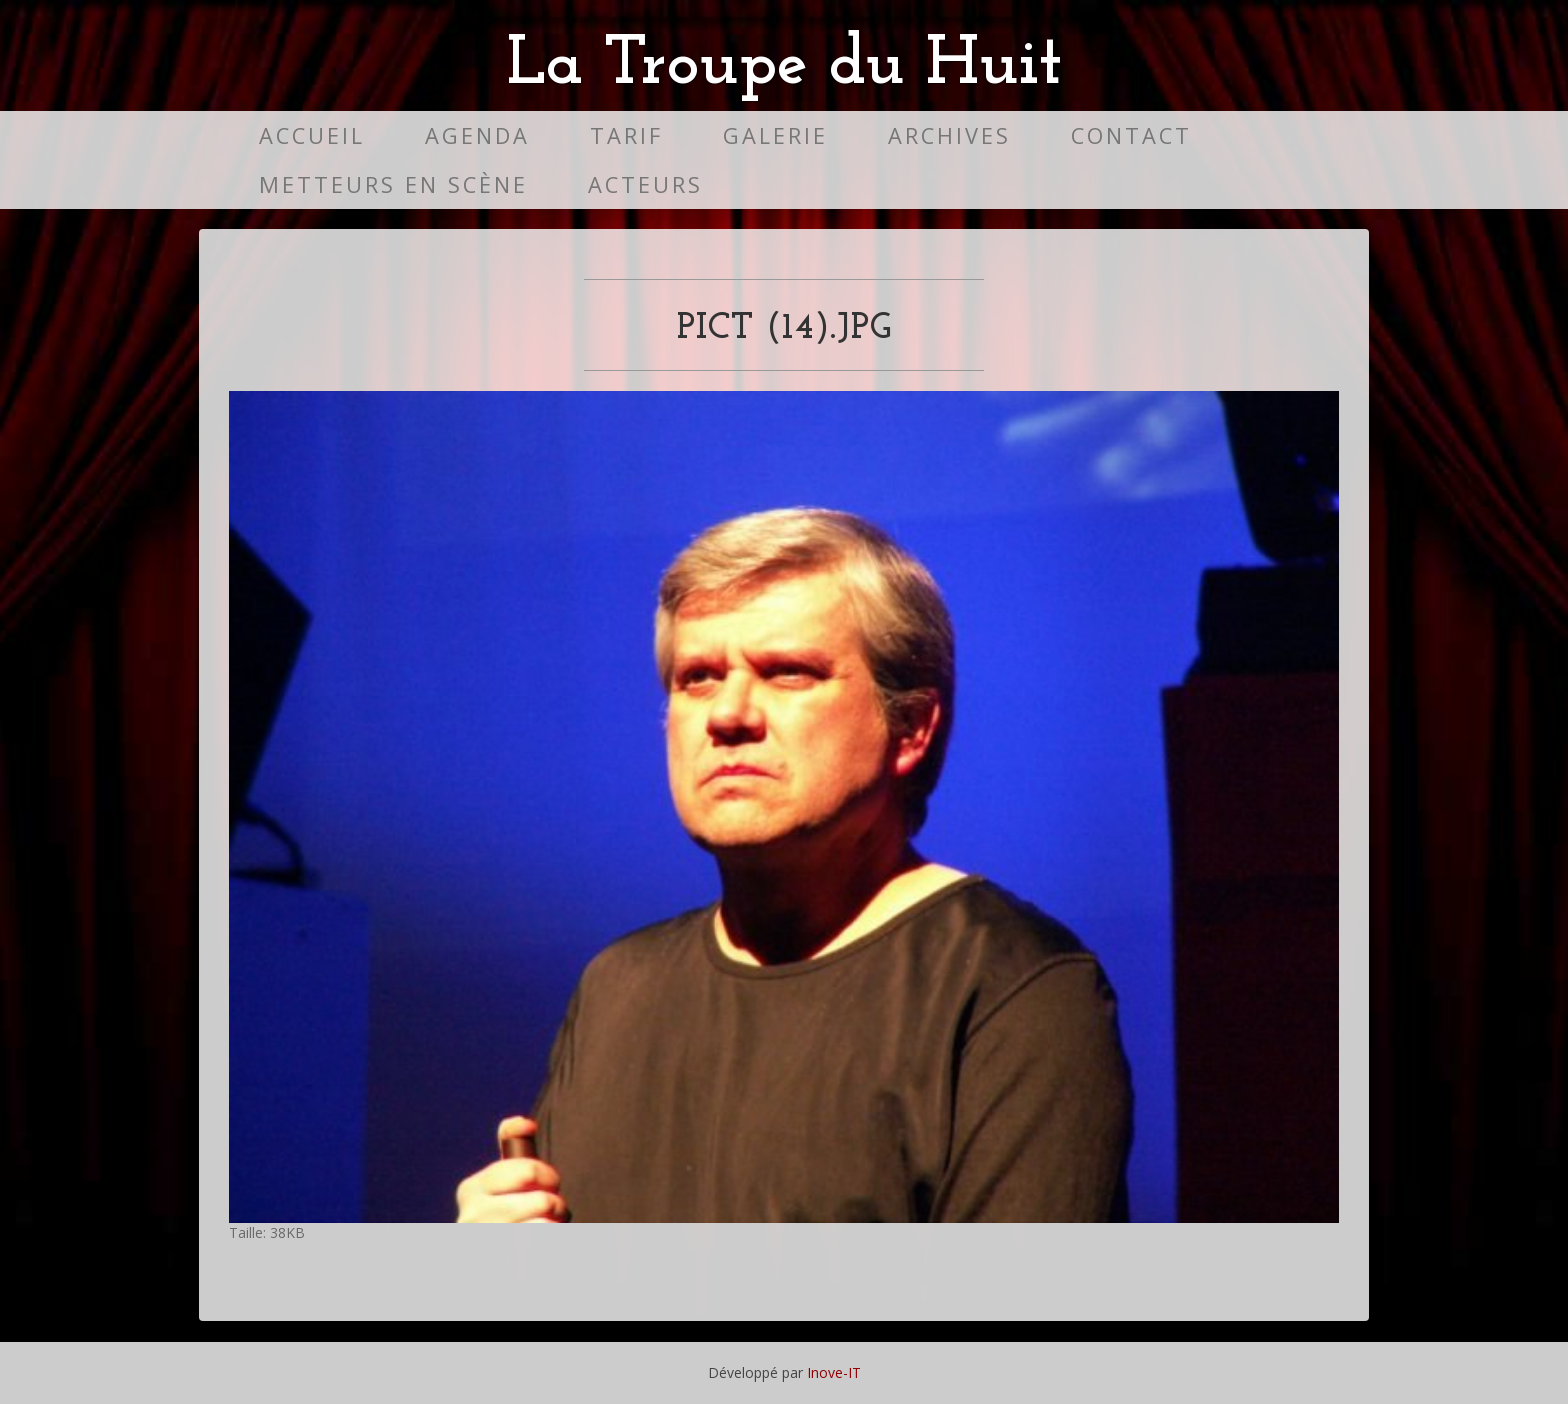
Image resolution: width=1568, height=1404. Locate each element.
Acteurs (645, 184)
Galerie (775, 135)
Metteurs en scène (393, 184)
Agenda (477, 135)
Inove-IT (834, 1372)
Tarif (626, 135)
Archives (949, 135)
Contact (1131, 135)
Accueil (312, 135)
